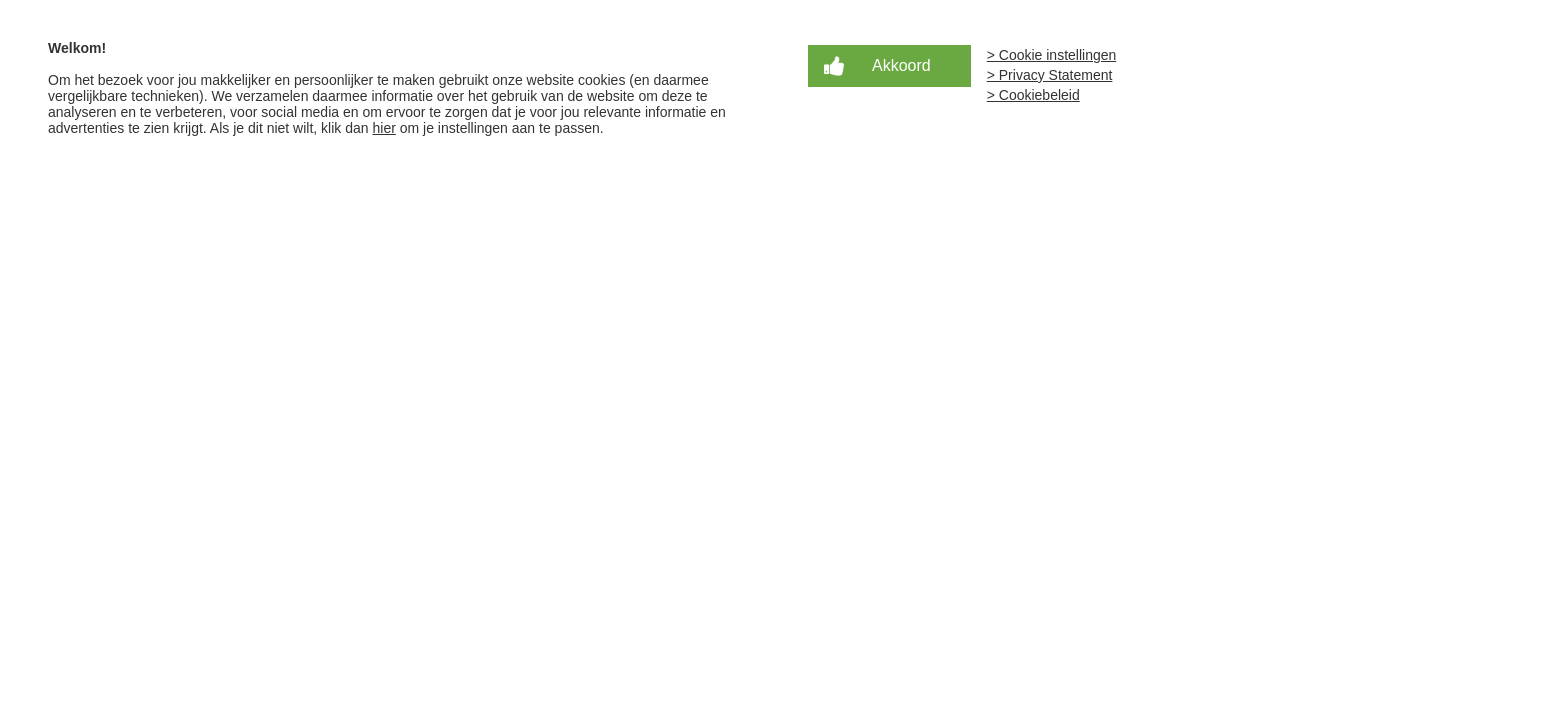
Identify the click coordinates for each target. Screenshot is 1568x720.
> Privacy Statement (1050, 75)
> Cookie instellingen (1052, 55)
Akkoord (901, 65)
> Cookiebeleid (1033, 95)
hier (383, 128)
